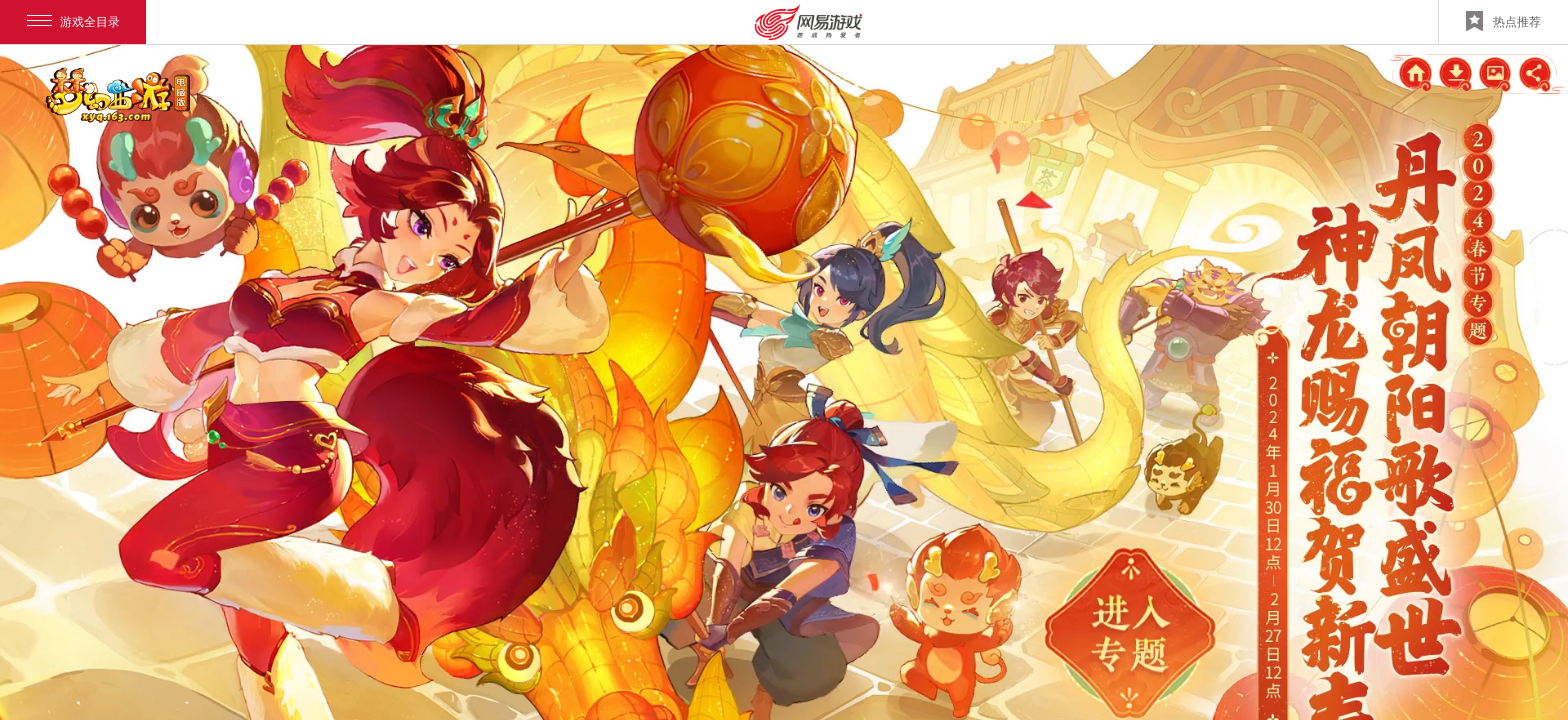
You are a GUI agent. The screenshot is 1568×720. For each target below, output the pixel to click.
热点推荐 (1503, 21)
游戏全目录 (73, 22)
